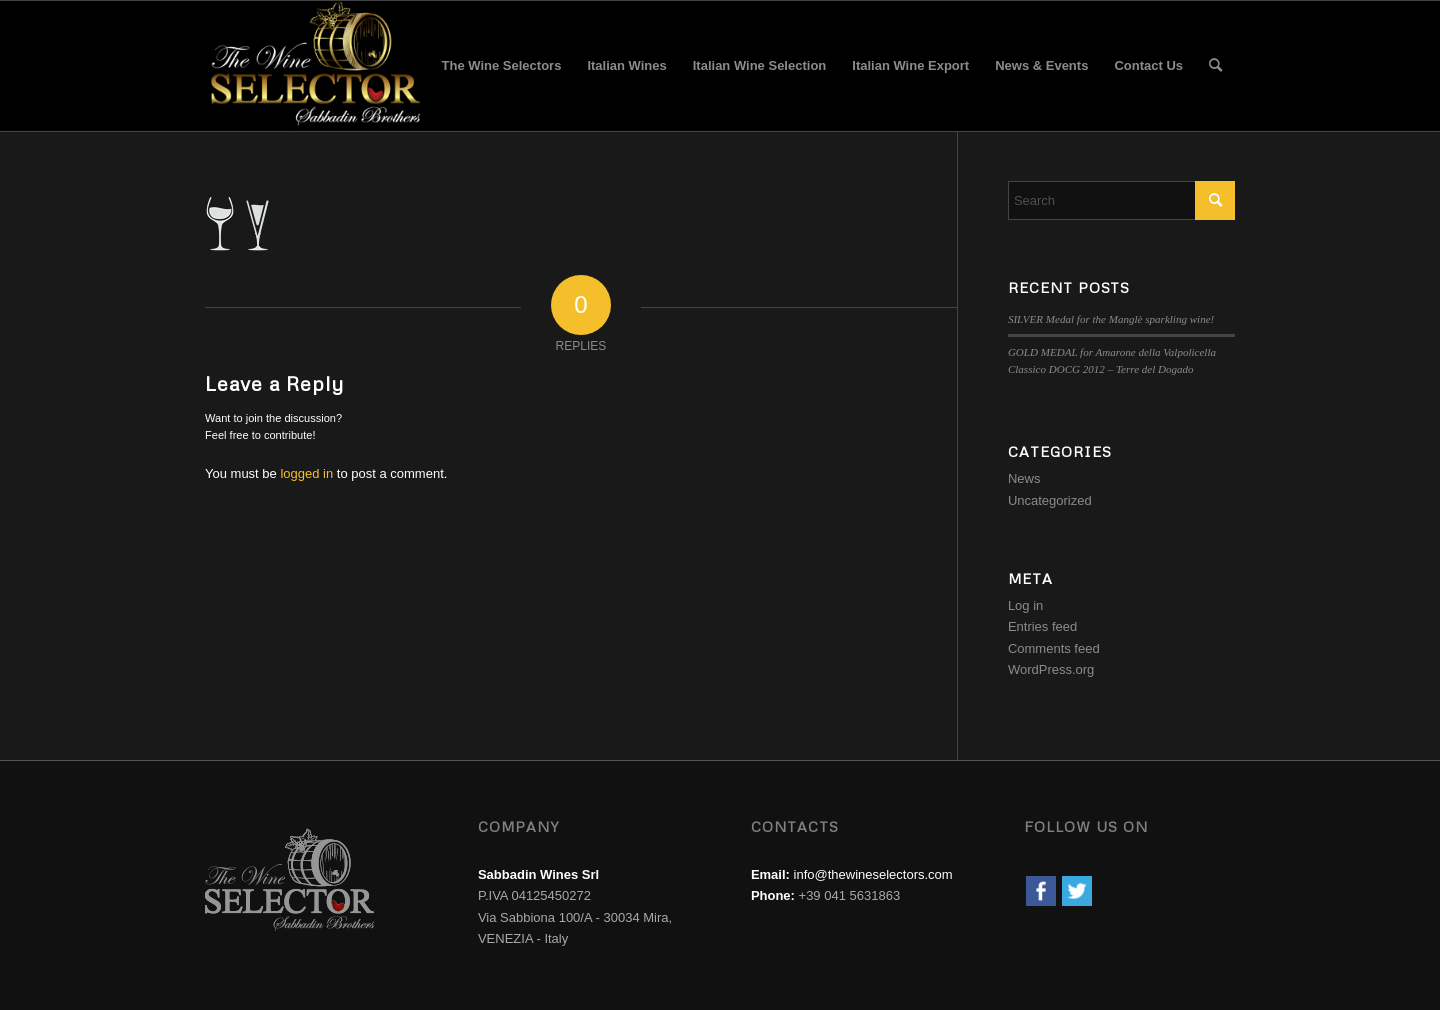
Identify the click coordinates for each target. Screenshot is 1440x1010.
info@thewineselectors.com (873, 874)
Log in (1025, 605)
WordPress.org (1051, 669)
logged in (306, 473)
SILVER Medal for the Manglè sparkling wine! (1111, 319)
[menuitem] (502, 66)
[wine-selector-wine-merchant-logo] (312, 66)
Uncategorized (1050, 500)
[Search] (1215, 66)
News (1024, 478)
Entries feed (1042, 626)
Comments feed (1054, 648)
